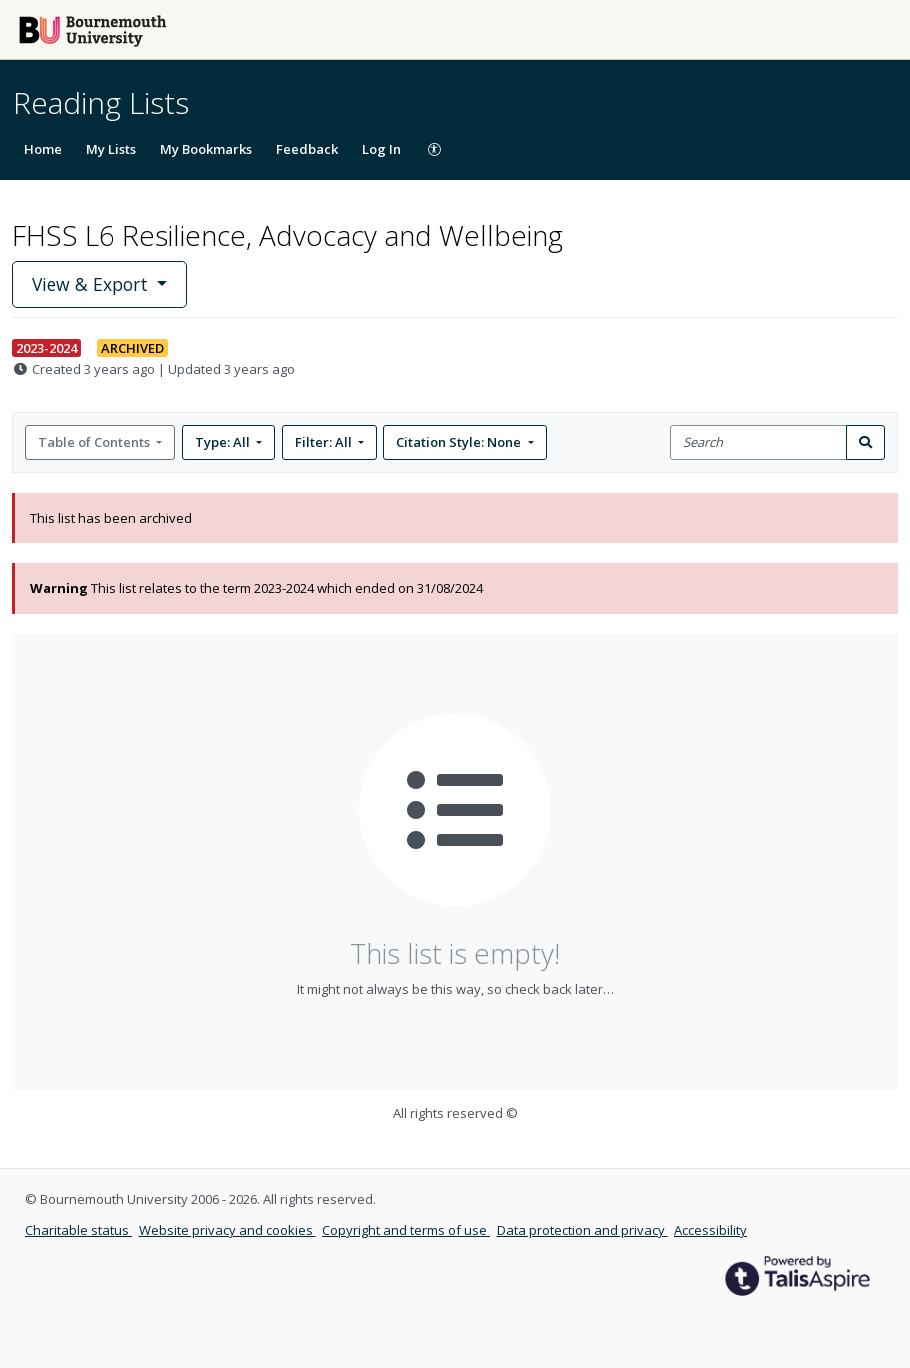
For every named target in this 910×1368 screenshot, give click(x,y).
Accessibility (710, 1230)
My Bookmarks (206, 149)
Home (43, 149)
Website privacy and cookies (227, 1230)
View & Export (92, 284)
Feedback (307, 149)
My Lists (111, 149)
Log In (381, 149)
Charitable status (78, 1230)
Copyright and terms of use (406, 1230)
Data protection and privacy (582, 1230)
